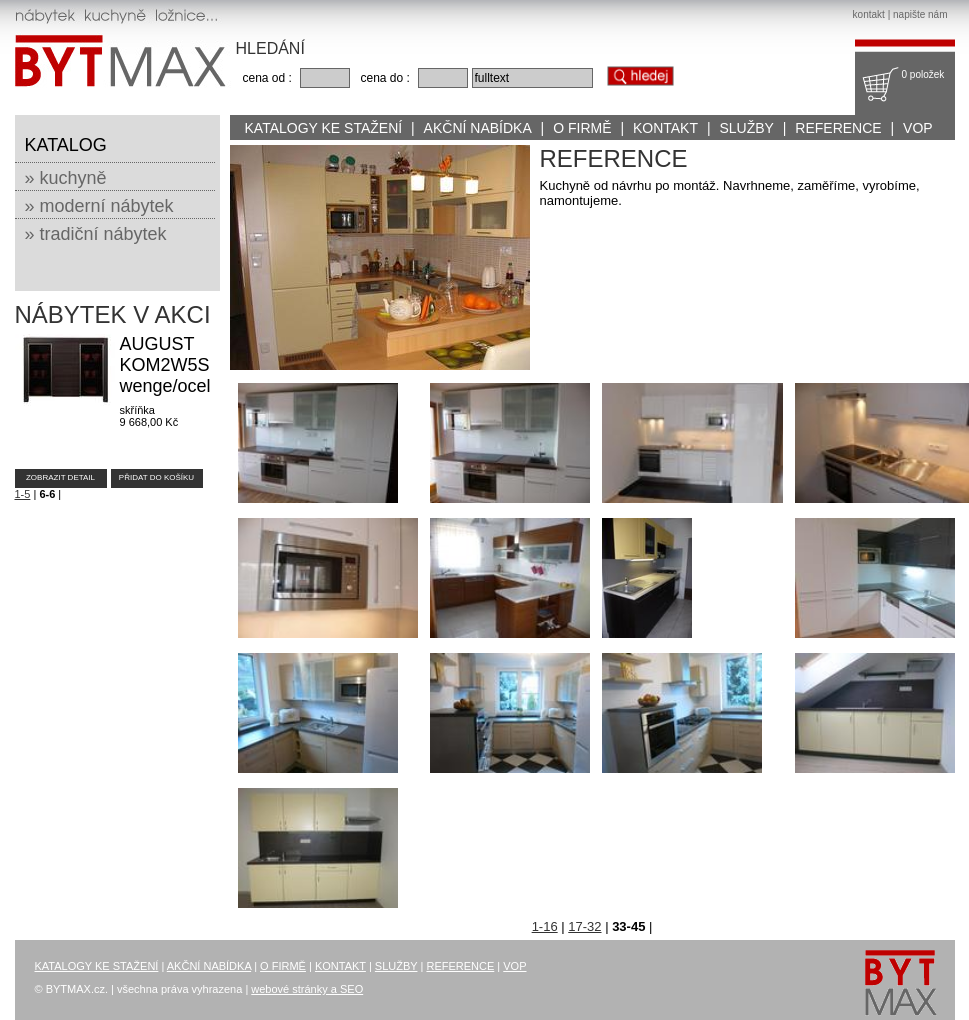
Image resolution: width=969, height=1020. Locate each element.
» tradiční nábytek (96, 234)
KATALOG (66, 145)
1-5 (23, 494)
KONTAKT (665, 128)
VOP (918, 128)
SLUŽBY (746, 128)
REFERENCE (838, 128)
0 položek (923, 74)
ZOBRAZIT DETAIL (60, 477)
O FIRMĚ (582, 128)
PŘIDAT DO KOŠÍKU (156, 477)
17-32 (584, 926)
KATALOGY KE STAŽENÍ (324, 128)
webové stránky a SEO (307, 989)
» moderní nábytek (99, 206)
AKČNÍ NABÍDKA (478, 128)
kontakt (869, 14)
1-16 (545, 926)
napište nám (920, 14)
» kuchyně (66, 178)
